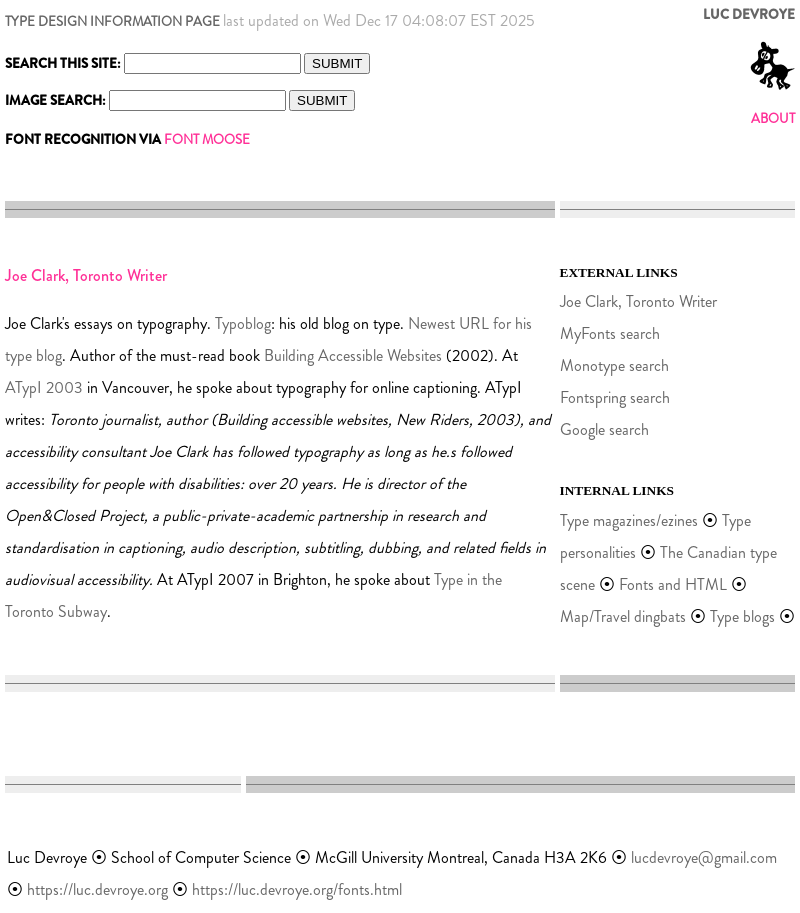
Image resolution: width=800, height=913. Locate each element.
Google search (604, 429)
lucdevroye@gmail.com (704, 857)
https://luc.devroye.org (97, 889)
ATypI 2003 (44, 387)
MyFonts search (610, 333)
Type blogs (744, 616)
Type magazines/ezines (629, 520)
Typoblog (243, 323)
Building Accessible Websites (353, 355)
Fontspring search (615, 397)
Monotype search (614, 365)
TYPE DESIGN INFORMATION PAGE (112, 21)
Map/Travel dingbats (623, 616)
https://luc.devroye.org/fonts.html (297, 889)
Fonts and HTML (673, 584)
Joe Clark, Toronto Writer (638, 301)
